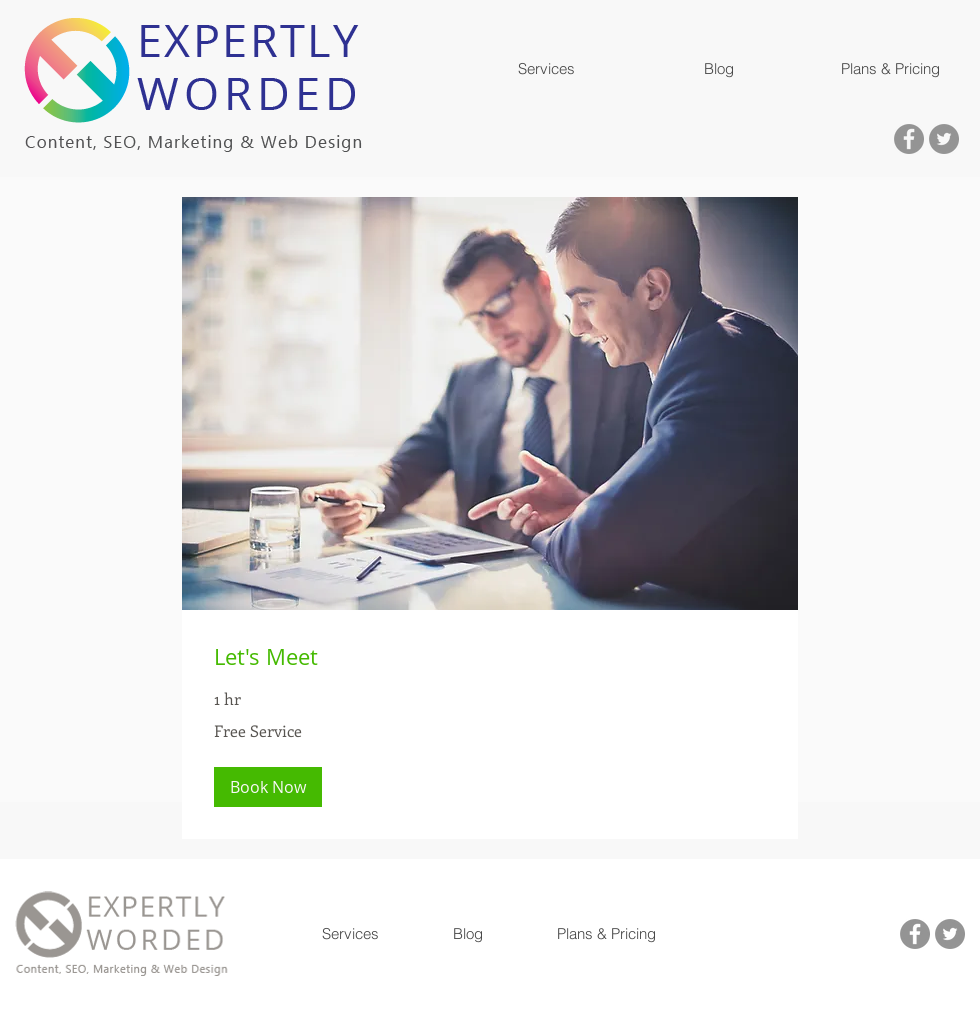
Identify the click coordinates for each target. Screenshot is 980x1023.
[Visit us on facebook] (909, 139)
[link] (490, 656)
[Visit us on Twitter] (944, 139)
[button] (546, 69)
